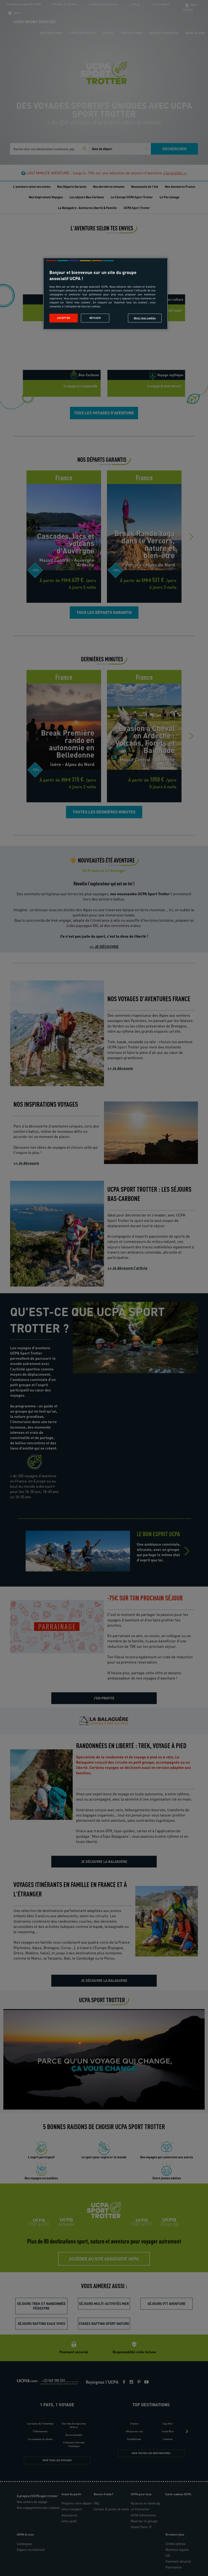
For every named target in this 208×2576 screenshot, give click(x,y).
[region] (105, 294)
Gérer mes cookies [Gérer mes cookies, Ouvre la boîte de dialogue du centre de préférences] (145, 318)
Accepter (63, 318)
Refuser (95, 318)
